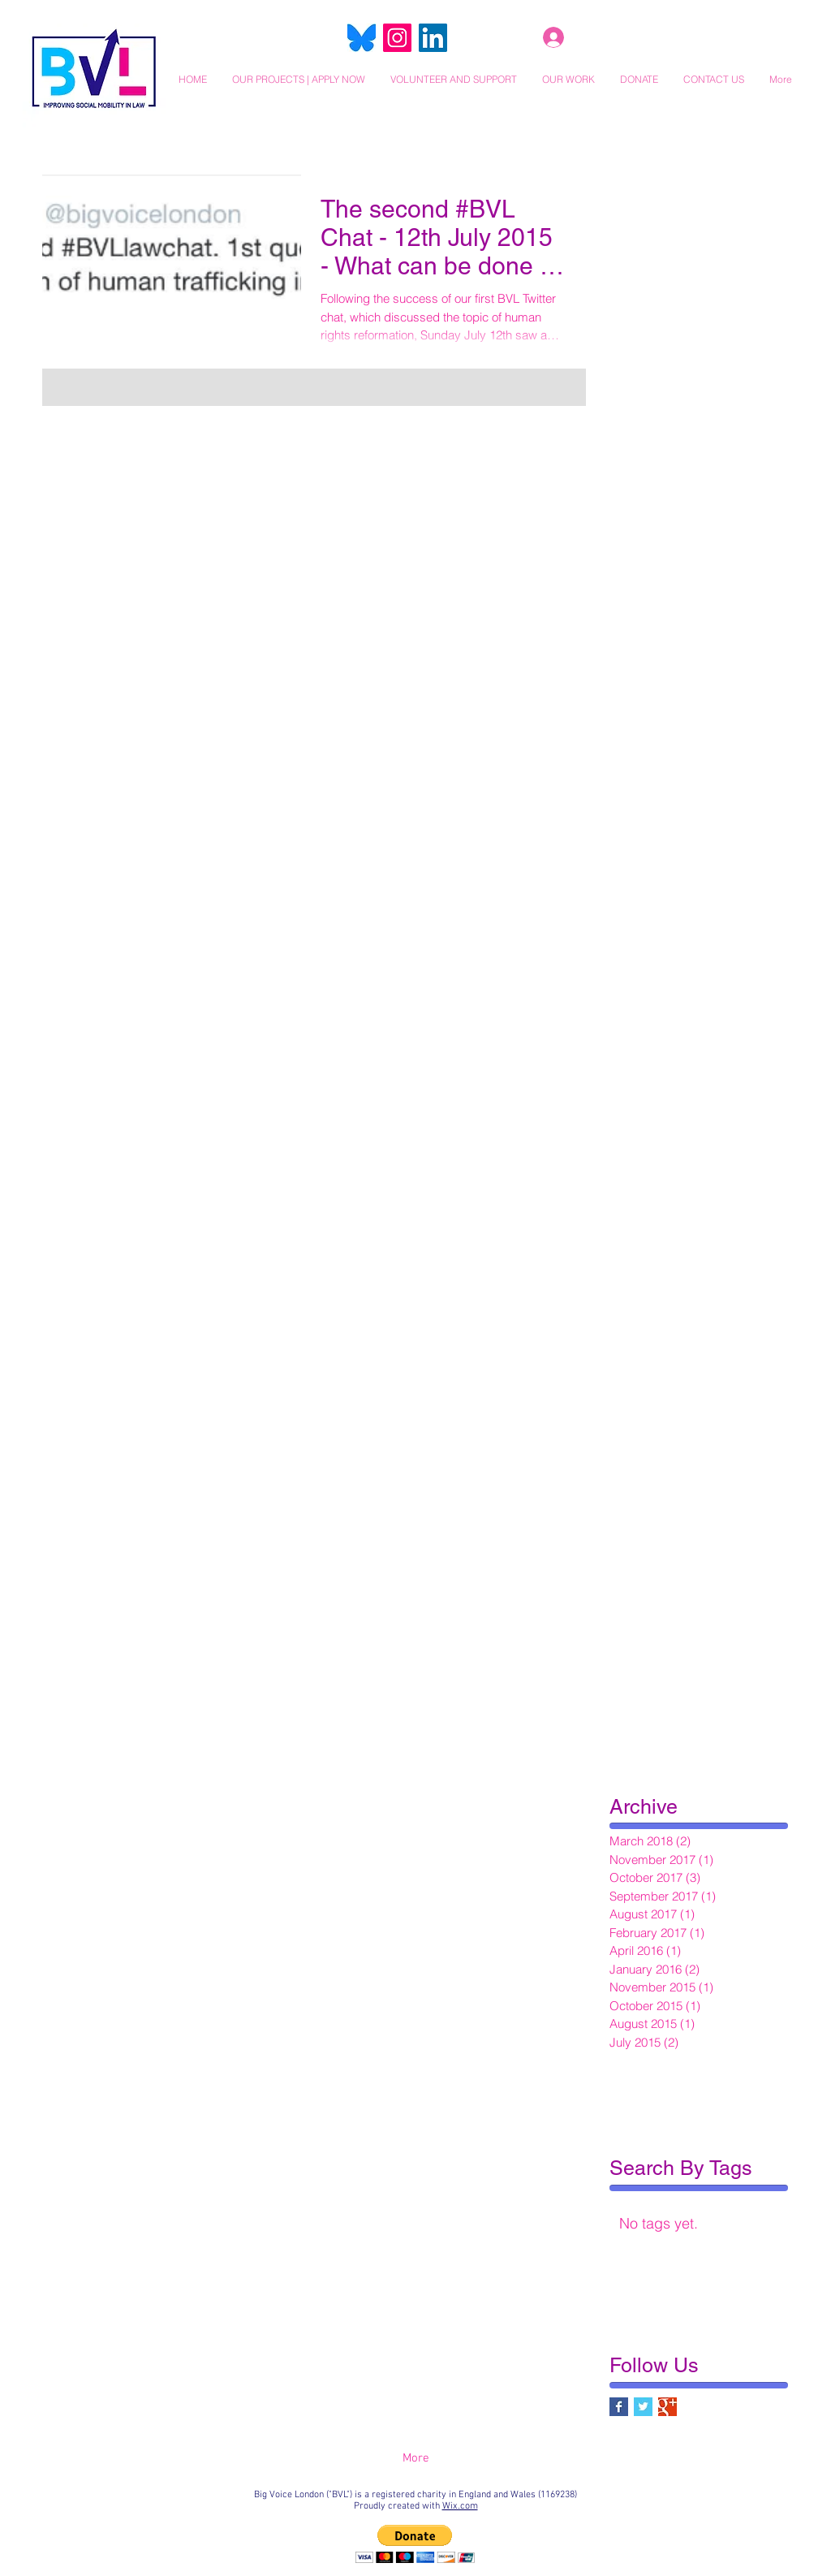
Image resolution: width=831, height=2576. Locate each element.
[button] (298, 79)
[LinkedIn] (433, 38)
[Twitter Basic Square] (643, 2406)
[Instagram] (397, 38)
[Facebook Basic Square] (618, 2406)
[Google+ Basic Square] (667, 2406)
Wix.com (460, 2506)
